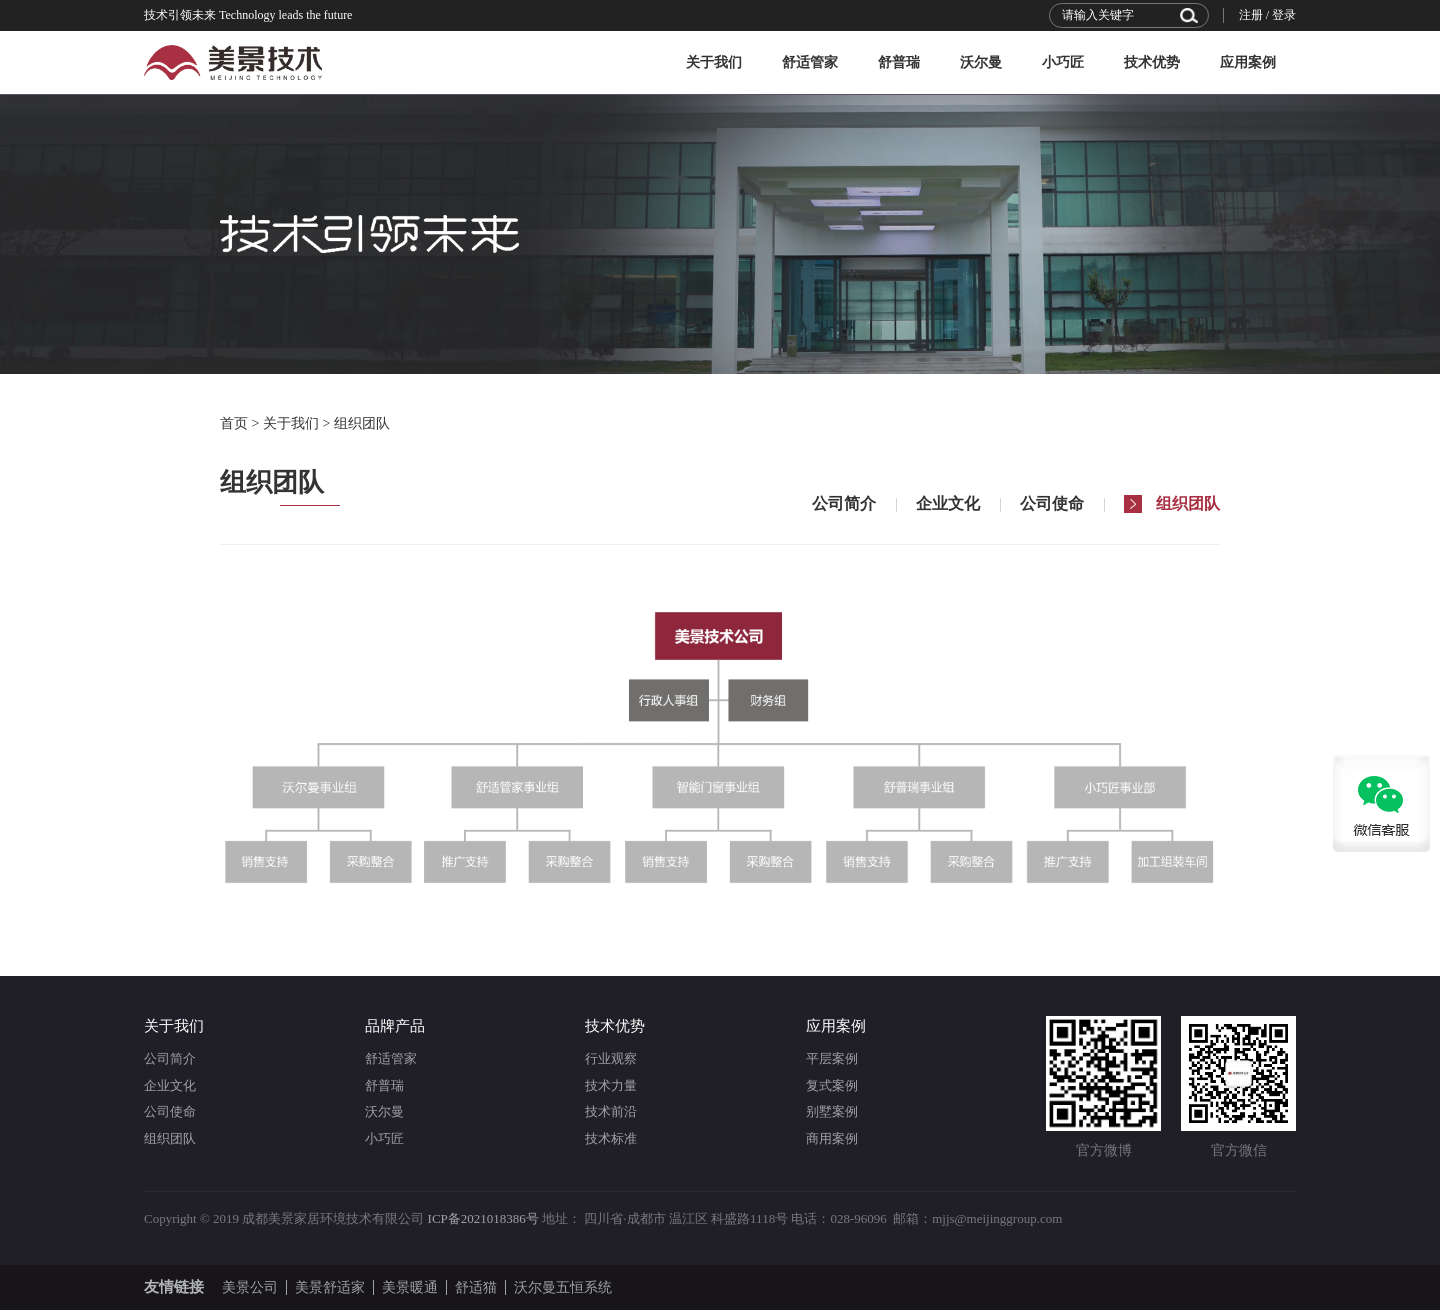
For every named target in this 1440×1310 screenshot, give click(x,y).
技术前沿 (611, 1111)
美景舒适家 (330, 1287)
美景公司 (250, 1287)
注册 (1251, 15)
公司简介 (170, 1058)
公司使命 (170, 1111)
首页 (234, 423)
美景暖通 (410, 1287)
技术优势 (1152, 62)
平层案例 (832, 1058)
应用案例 (1248, 62)
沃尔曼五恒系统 (563, 1287)
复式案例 (832, 1085)
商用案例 (832, 1138)
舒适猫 (476, 1287)
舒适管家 (810, 62)
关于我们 (714, 62)
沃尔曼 (981, 62)
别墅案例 (832, 1111)
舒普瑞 (899, 62)
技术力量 (611, 1085)
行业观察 (611, 1058)
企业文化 (170, 1085)
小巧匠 (1063, 62)
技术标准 (611, 1138)
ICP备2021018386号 (483, 1218)
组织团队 (362, 423)
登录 (1284, 15)
